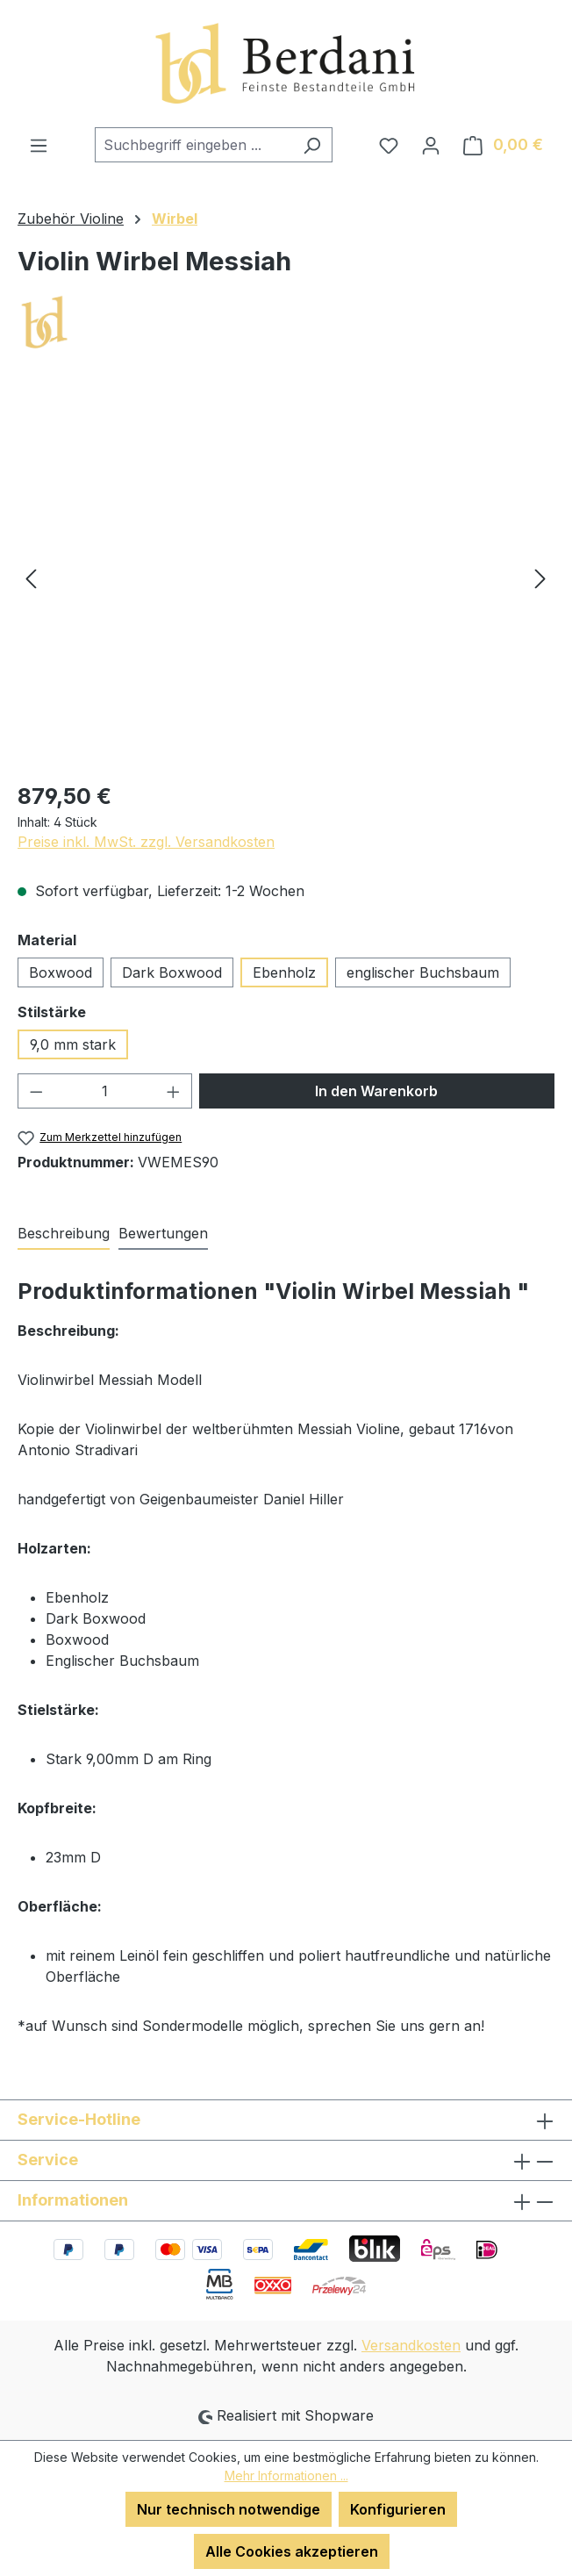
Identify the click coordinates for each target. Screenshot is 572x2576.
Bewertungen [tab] (163, 1233)
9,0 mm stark (73, 1044)
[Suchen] (311, 144)
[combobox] (193, 144)
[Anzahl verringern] (36, 1091)
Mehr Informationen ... (286, 2475)
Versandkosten (411, 2345)
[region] (286, 577)
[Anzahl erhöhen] (173, 1091)
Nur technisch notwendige (228, 2509)
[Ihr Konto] (431, 144)
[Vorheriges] (31, 577)
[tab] (64, 1234)
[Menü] (39, 144)
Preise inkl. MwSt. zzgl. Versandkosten (146, 841)
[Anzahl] (105, 1091)
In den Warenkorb (376, 1091)
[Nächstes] (540, 577)
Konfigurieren (398, 2509)
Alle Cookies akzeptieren (291, 2551)
